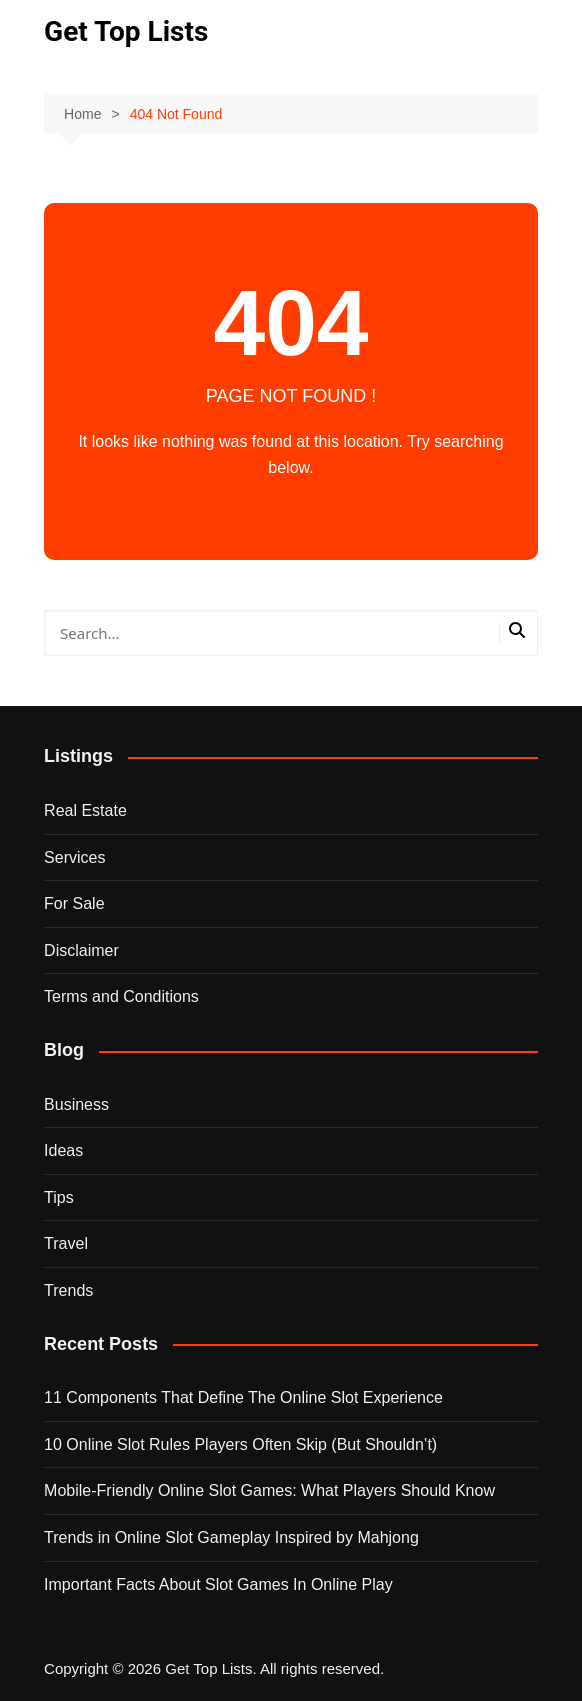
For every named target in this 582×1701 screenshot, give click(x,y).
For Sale (74, 903)
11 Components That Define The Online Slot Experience (243, 1397)
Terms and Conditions (121, 996)
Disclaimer (81, 950)
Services (74, 857)
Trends (68, 1290)
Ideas (63, 1150)
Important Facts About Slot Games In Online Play (218, 1584)
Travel (66, 1243)
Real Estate (85, 810)
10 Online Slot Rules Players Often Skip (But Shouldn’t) (240, 1444)
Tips (59, 1197)
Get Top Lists (126, 31)
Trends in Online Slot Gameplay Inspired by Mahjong (231, 1537)
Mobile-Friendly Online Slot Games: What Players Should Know (269, 1490)
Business (76, 1104)
